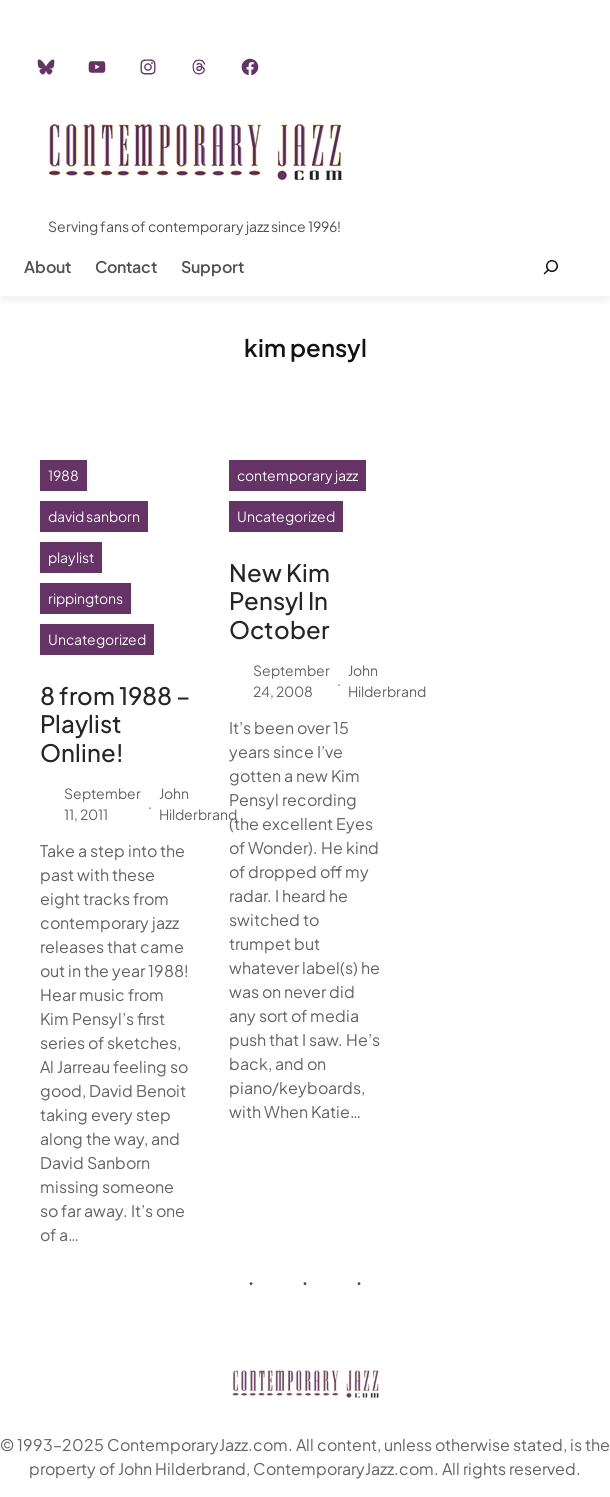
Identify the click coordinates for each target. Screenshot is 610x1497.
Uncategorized (97, 639)
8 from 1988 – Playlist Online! (115, 724)
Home (68, 10)
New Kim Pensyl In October (279, 601)
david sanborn (94, 516)
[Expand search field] (550, 266)
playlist (71, 557)
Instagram (146, 10)
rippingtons (85, 598)
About (47, 266)
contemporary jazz (297, 475)
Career (349, 10)
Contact (126, 266)
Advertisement (253, 10)
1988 (63, 475)
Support (212, 266)
